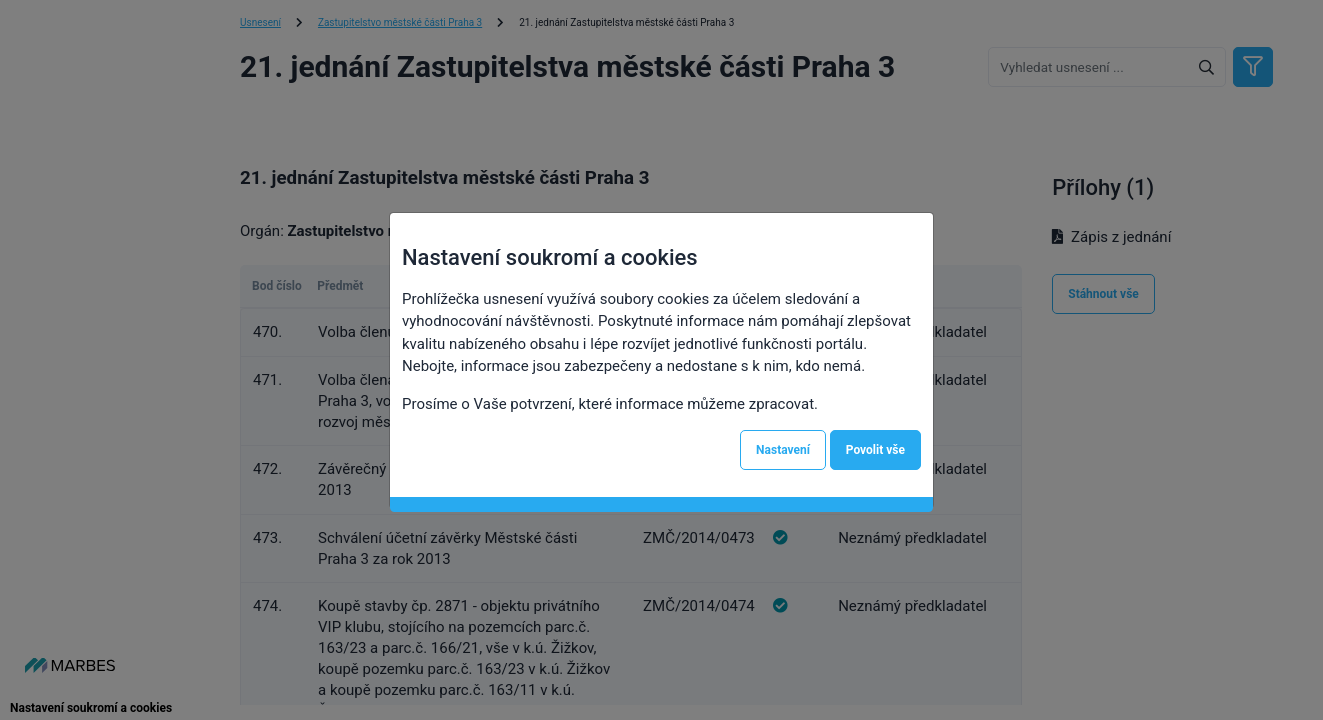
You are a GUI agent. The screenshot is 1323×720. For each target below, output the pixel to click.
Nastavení (783, 450)
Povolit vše (875, 450)
